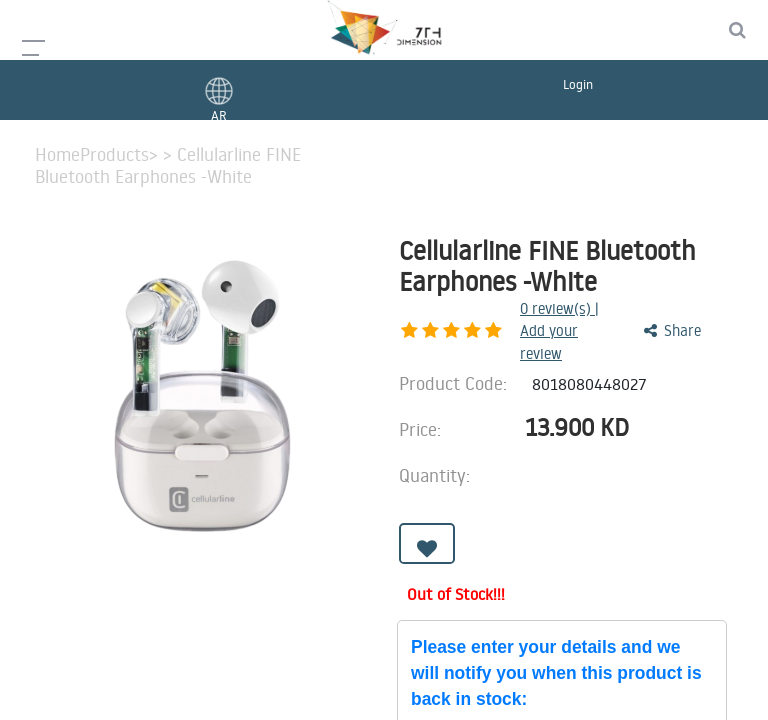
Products (114, 155)
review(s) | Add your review (508, 316)
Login (578, 84)
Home (57, 155)
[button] (427, 514)
